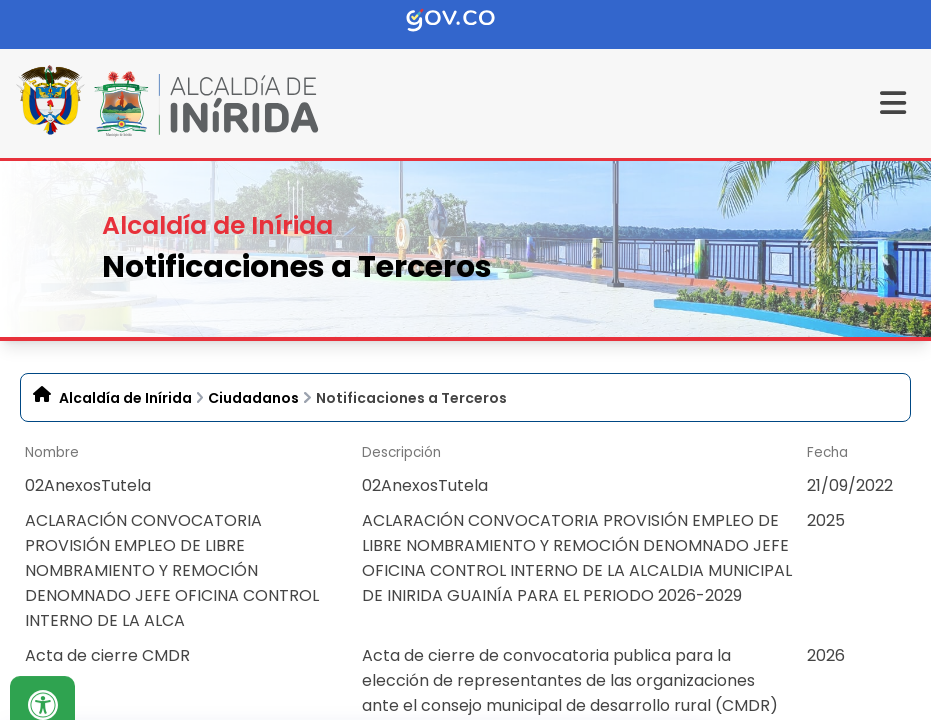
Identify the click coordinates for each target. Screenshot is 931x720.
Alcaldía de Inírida (125, 398)
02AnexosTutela (88, 485)
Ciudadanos (253, 398)
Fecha (827, 452)
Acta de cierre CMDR (107, 655)
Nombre (52, 452)
